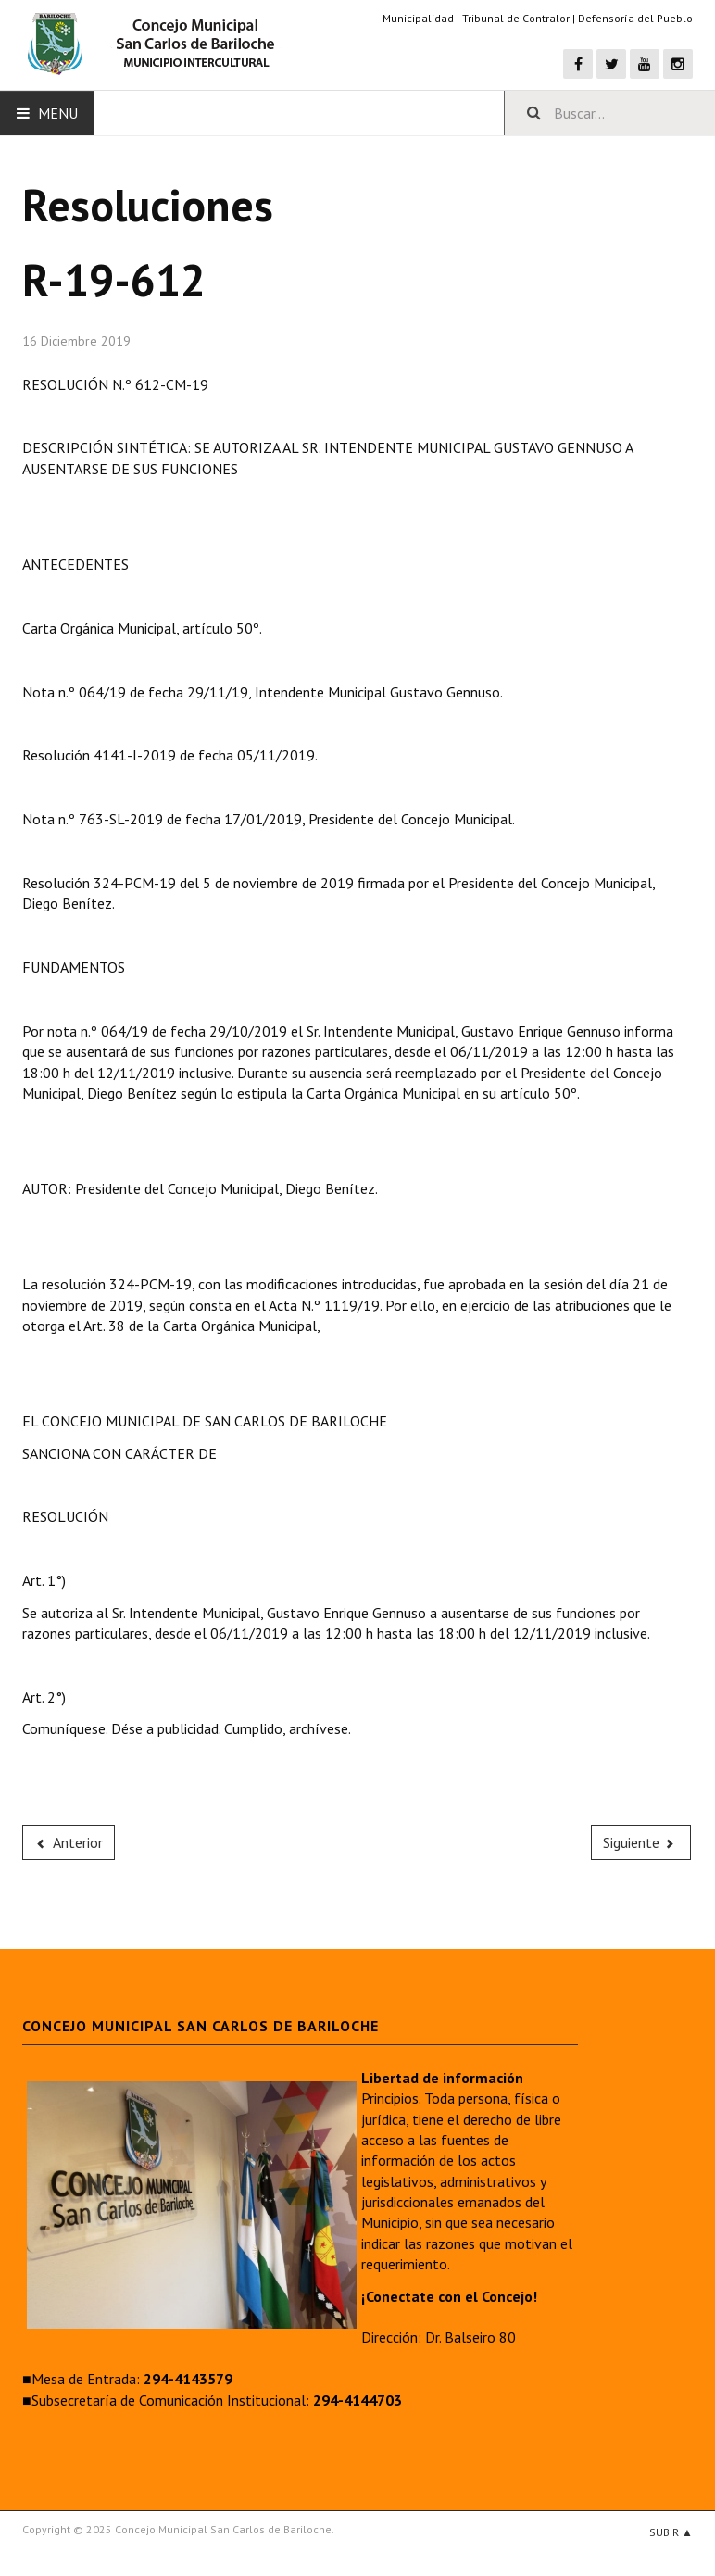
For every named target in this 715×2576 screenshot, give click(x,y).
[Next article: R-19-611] (641, 1842)
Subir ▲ (671, 2532)
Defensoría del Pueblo (635, 18)
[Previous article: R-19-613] (68, 1842)
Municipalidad (418, 18)
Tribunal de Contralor (516, 18)
